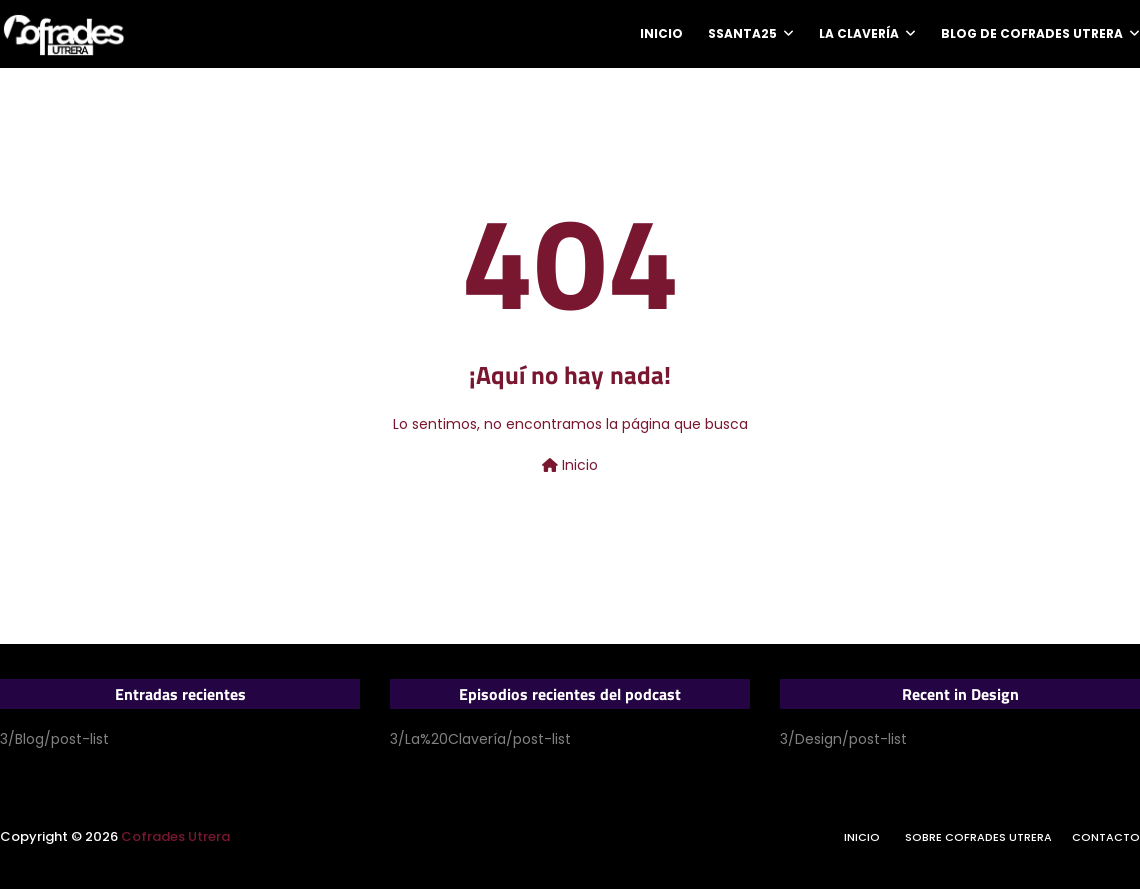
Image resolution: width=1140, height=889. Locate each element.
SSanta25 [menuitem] (742, 33)
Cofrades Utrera (175, 836)
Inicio (570, 465)
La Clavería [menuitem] (859, 33)
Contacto (1106, 837)
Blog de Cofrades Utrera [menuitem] (1032, 33)
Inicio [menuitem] (661, 33)
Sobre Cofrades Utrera (978, 837)
